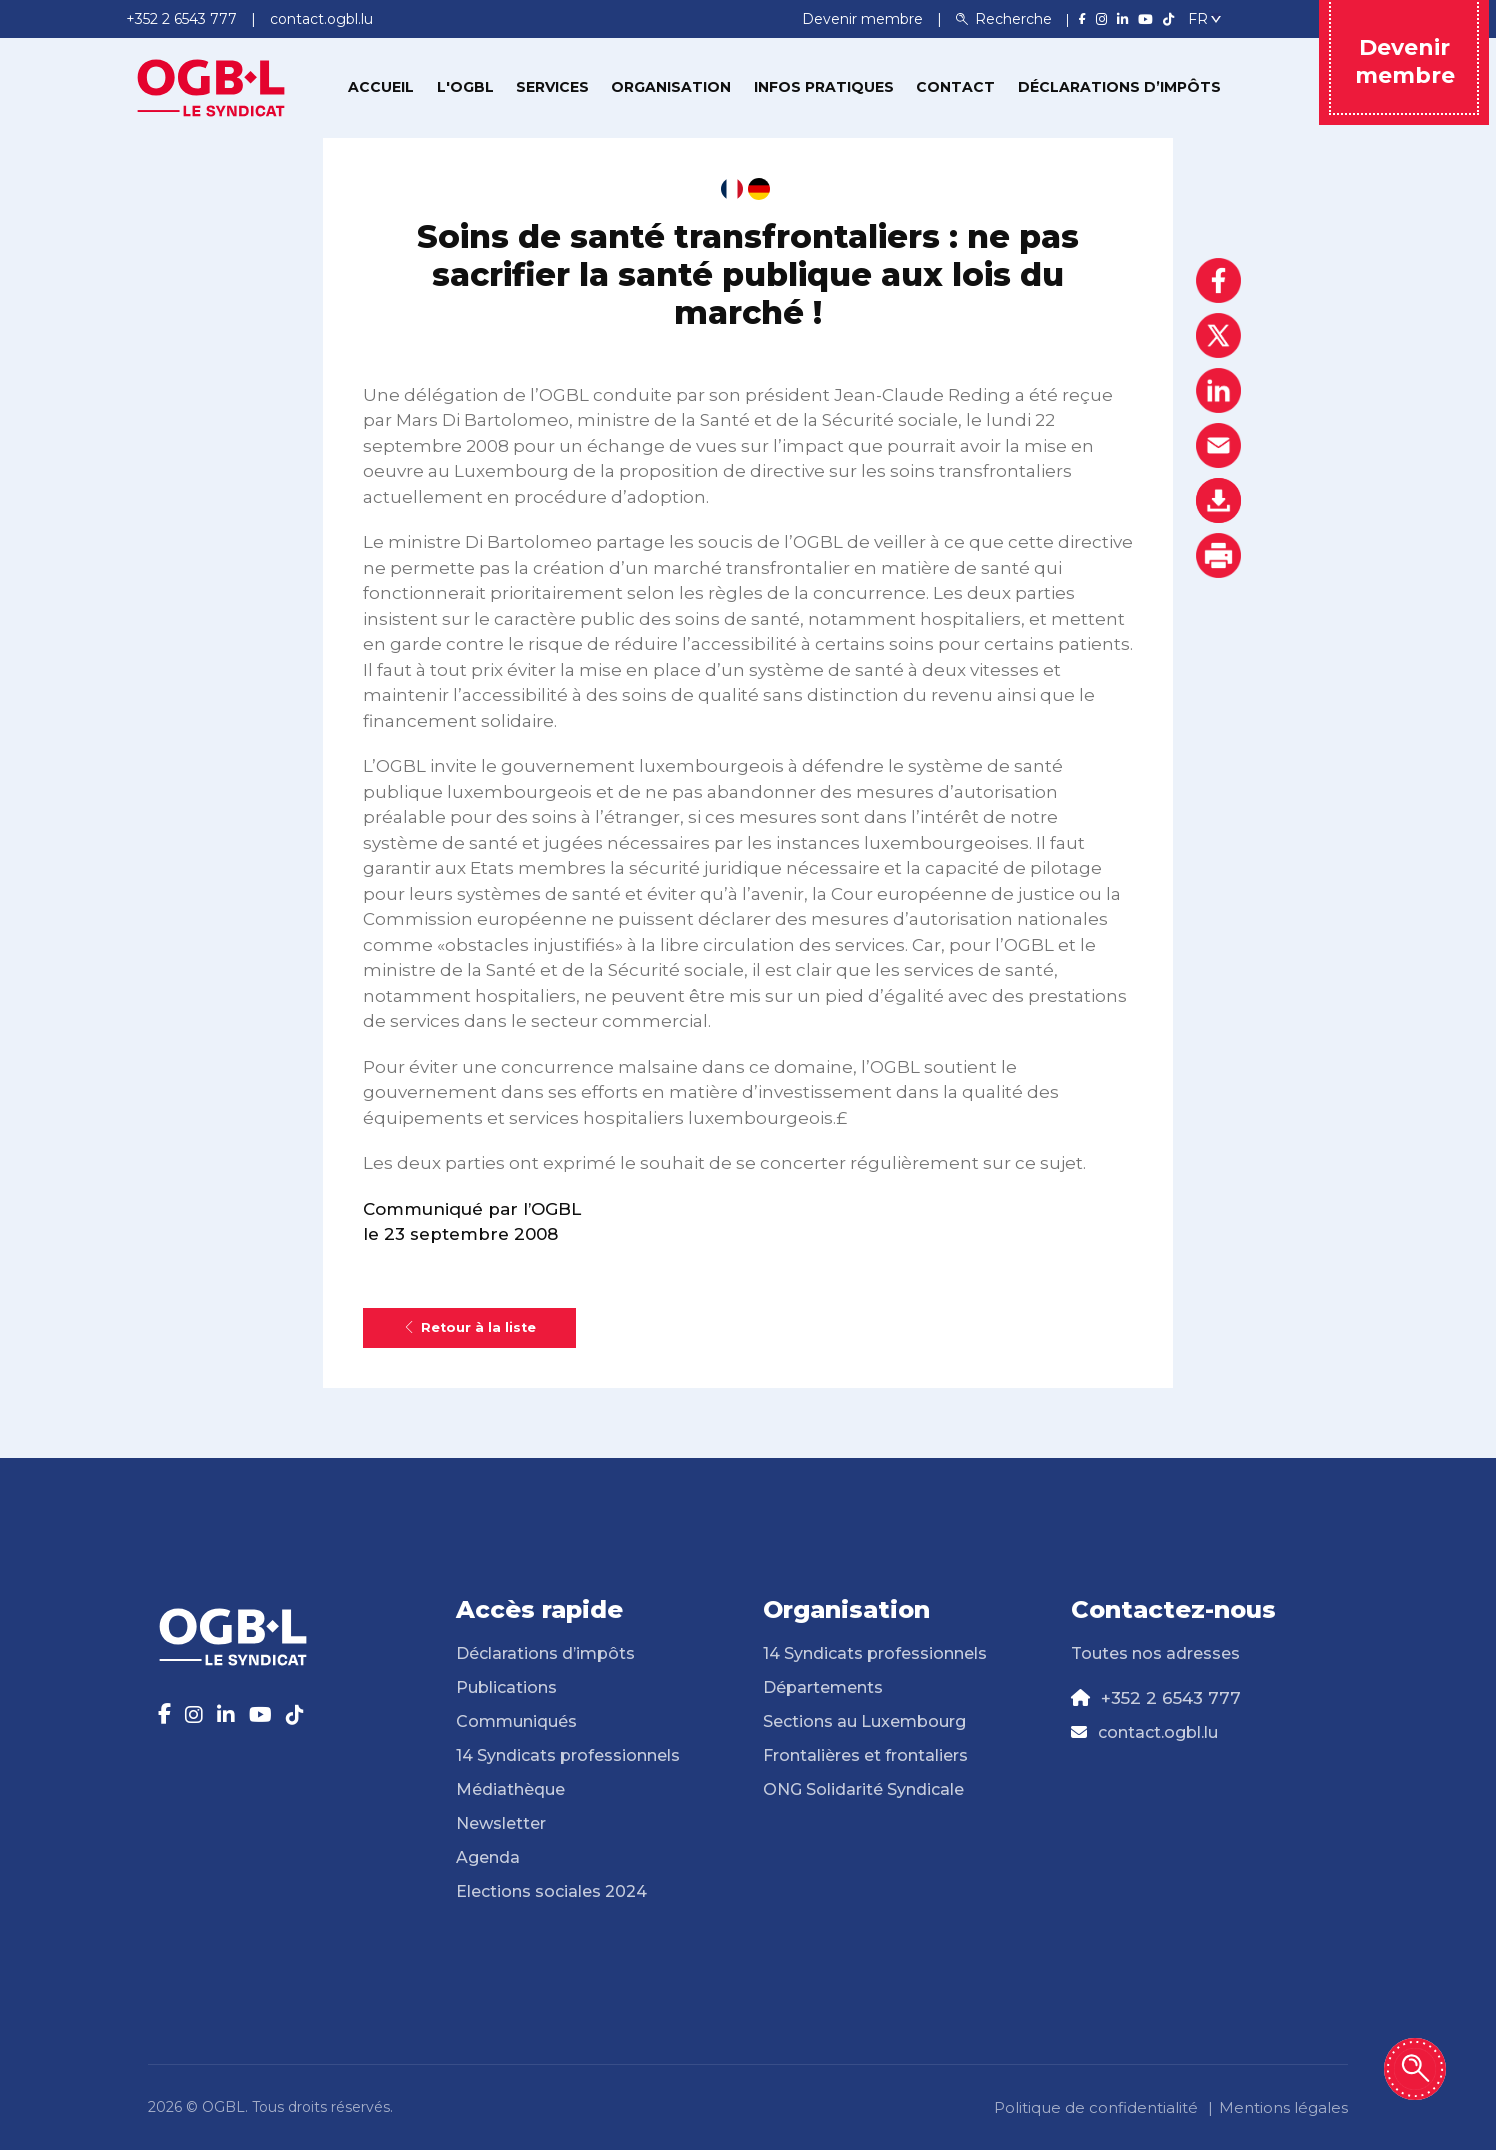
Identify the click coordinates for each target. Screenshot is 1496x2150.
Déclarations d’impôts (1119, 87)
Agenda (488, 1857)
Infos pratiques (824, 87)
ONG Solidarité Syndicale (863, 1789)
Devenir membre (864, 19)
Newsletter (501, 1823)
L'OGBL (465, 87)
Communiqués (516, 1721)
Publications (506, 1687)
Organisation (671, 87)
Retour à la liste (469, 1327)
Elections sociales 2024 (551, 1891)
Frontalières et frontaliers (865, 1755)
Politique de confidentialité (1096, 2107)
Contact (955, 87)
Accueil (381, 87)
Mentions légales (1283, 2107)
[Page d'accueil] (211, 86)
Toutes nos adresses (1155, 1653)
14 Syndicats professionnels (568, 1755)
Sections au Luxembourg (864, 1721)
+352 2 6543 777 (1171, 1698)
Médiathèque (510, 1789)
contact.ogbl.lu (1158, 1732)
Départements (823, 1687)
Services (552, 87)
